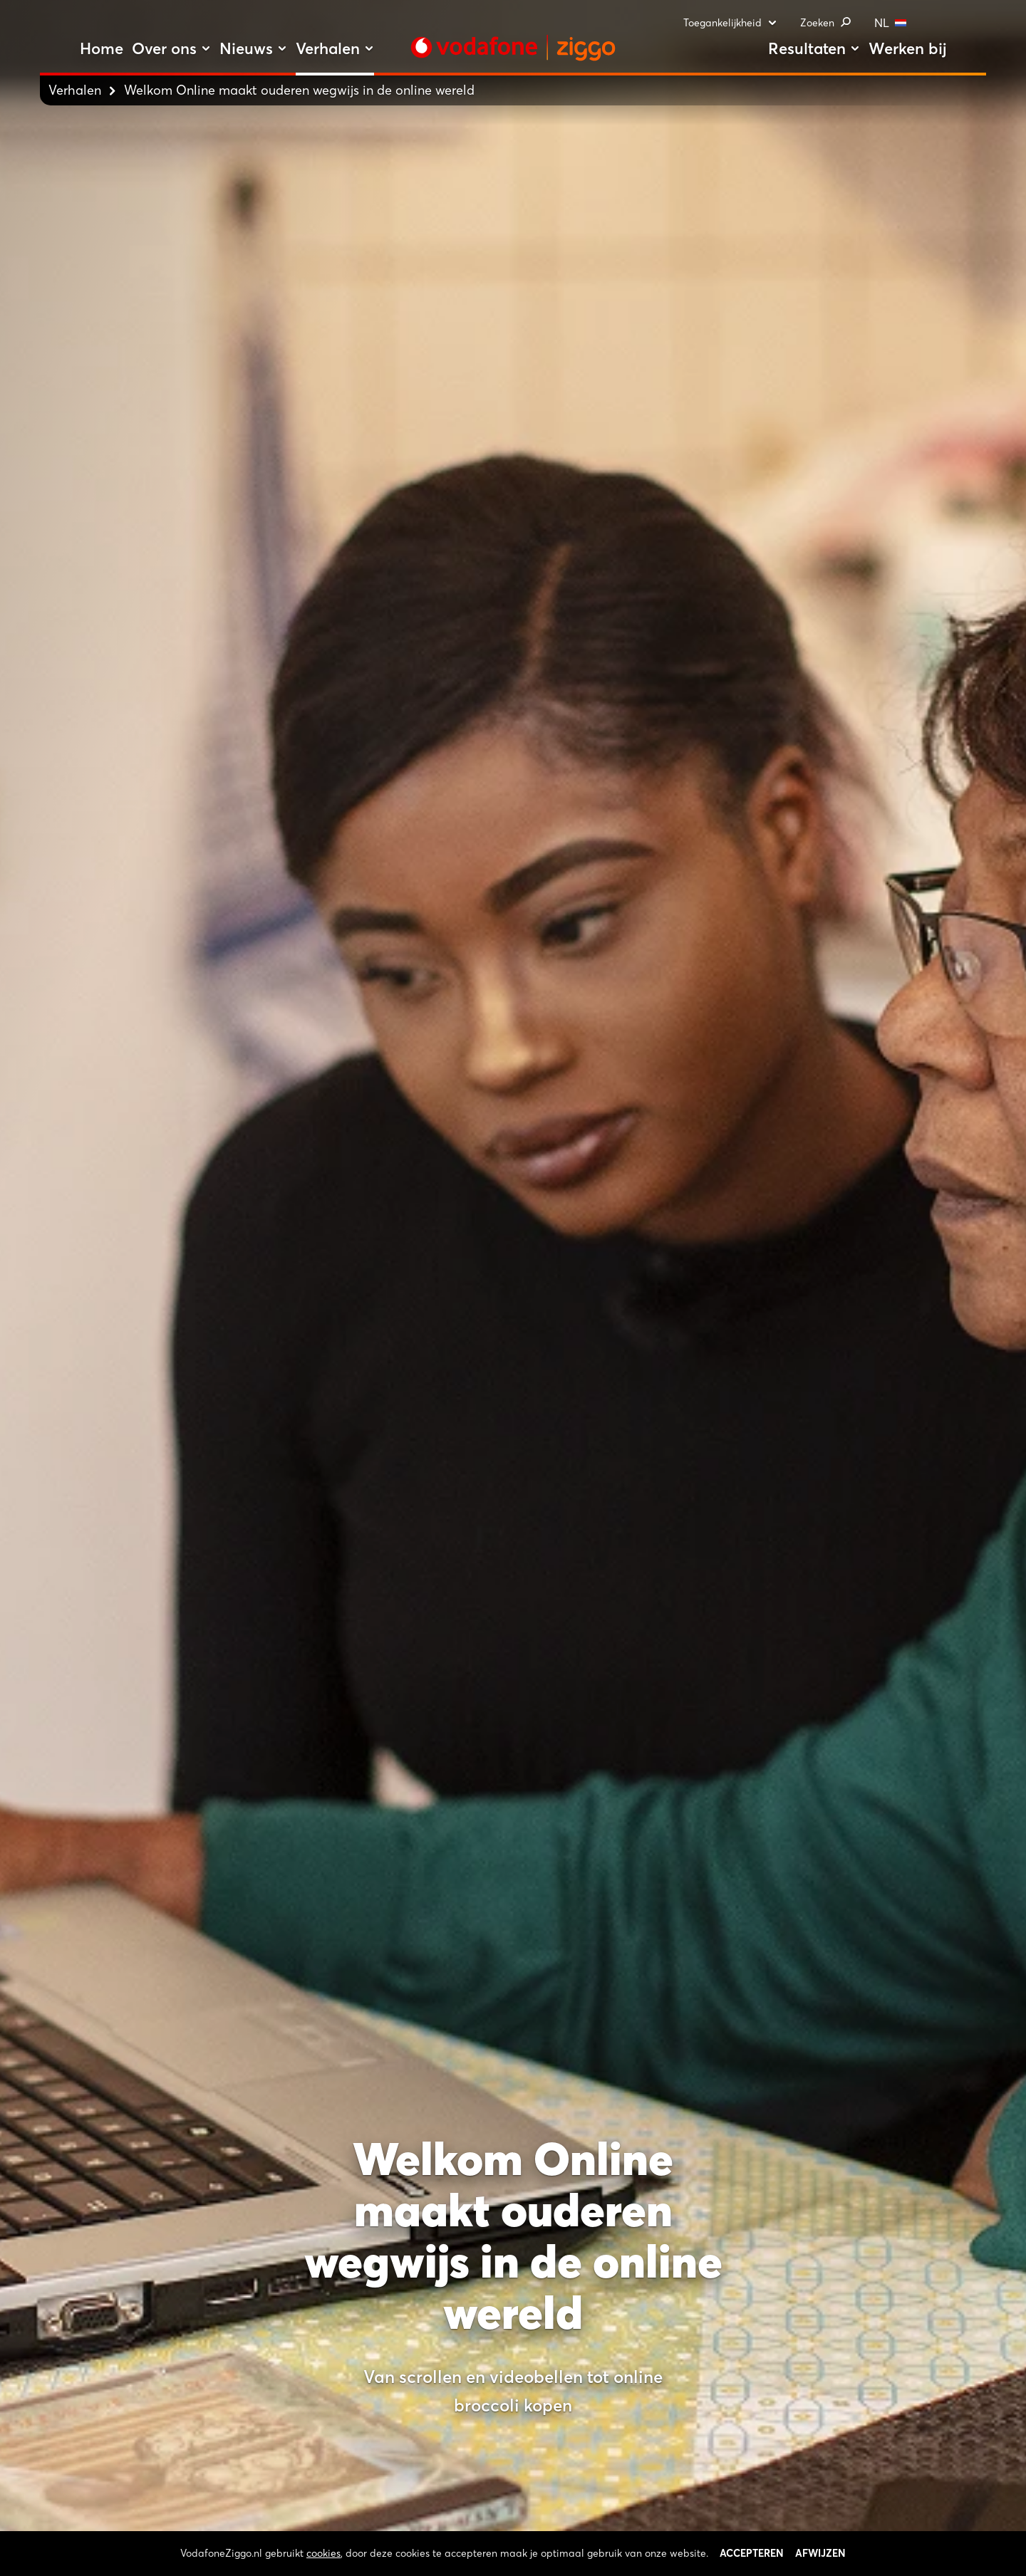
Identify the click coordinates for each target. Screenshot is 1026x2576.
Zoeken (825, 22)
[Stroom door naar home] (513, 47)
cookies (323, 2566)
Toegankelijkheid (730, 22)
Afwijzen (820, 2566)
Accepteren (752, 2566)
